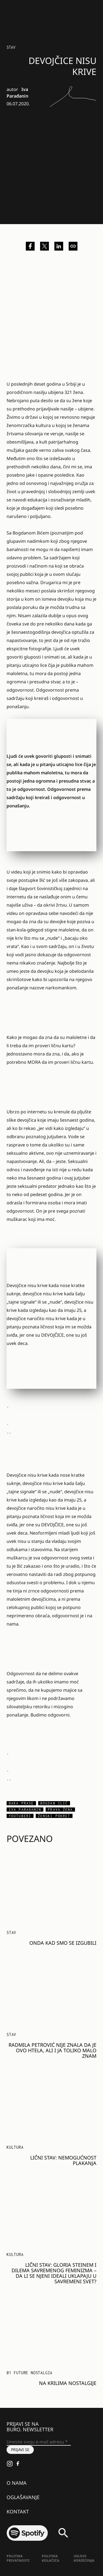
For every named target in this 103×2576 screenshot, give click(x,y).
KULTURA (15, 2147)
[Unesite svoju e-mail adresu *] (39, 2442)
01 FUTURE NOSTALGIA (29, 2372)
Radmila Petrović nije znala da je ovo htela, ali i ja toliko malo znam (52, 2050)
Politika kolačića (50, 2558)
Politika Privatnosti (18, 2558)
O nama (17, 2483)
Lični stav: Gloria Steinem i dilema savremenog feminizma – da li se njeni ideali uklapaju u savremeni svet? (54, 2273)
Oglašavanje (23, 2497)
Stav (11, 47)
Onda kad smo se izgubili (62, 1943)
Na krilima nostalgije (67, 2383)
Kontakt (18, 2511)
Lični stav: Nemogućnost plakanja (63, 2160)
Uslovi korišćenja (84, 2558)
